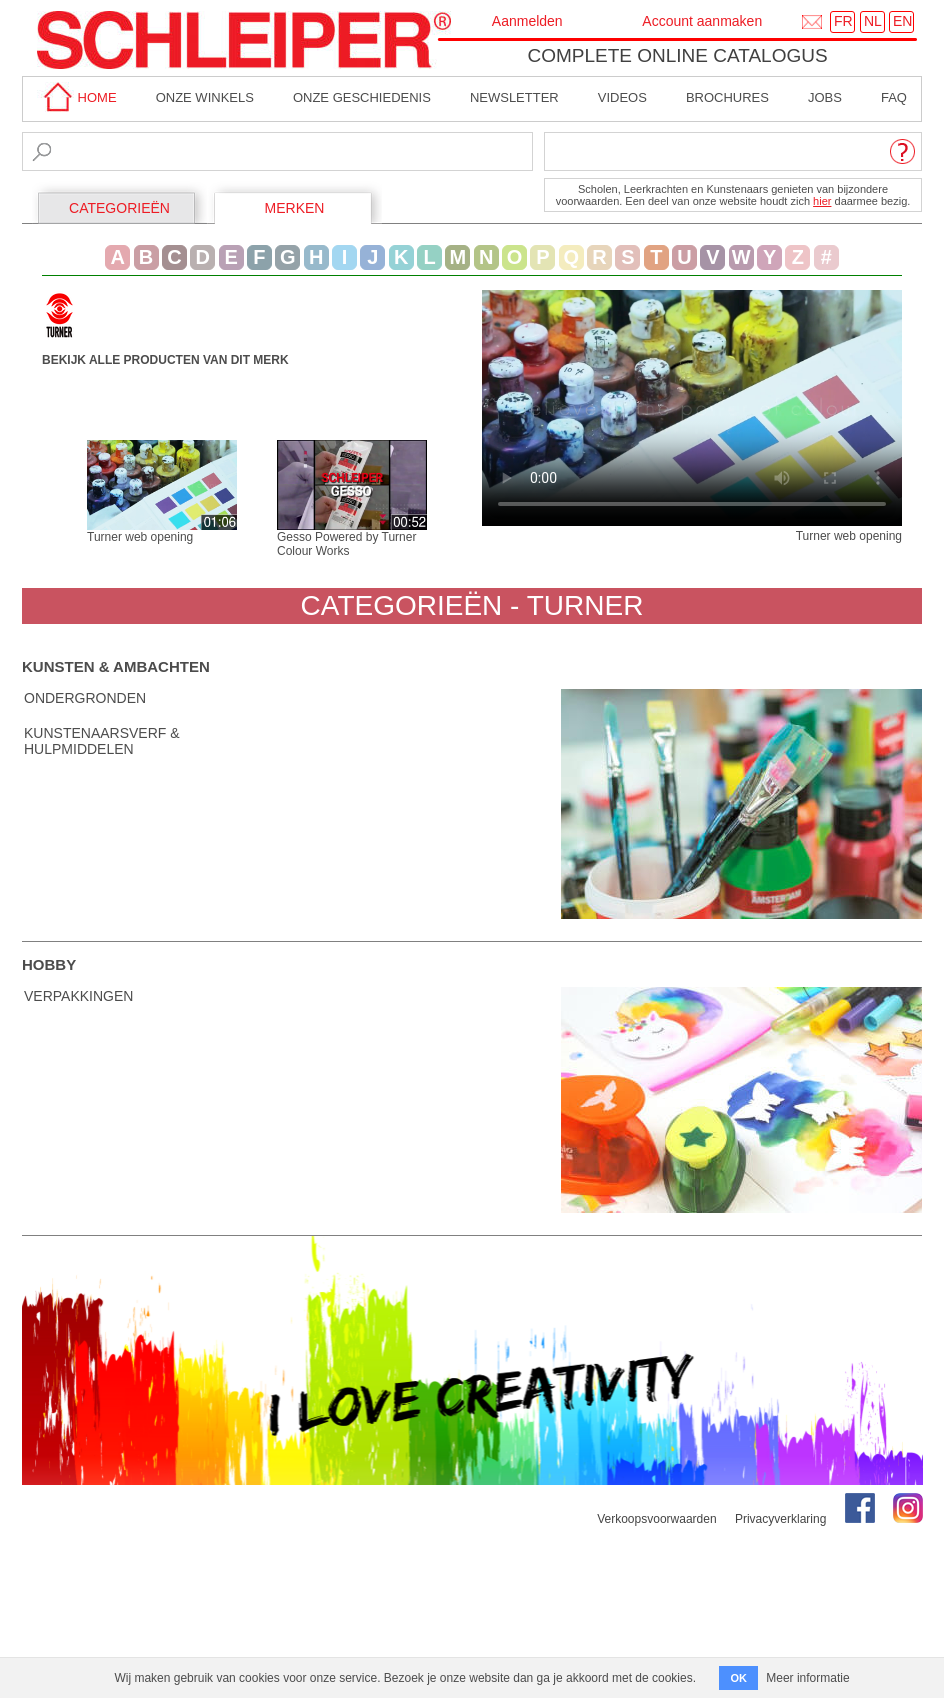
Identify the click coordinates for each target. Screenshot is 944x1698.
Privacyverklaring (780, 1519)
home (77, 97)
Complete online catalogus (677, 55)
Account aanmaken (702, 21)
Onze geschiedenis (362, 97)
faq (894, 97)
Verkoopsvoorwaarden (656, 1519)
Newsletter (514, 97)
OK (738, 1678)
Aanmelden (527, 21)
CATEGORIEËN (119, 208)
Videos (622, 97)
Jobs (825, 97)
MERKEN (295, 208)
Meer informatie (807, 1678)
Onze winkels (205, 97)
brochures (727, 97)
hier (822, 201)
